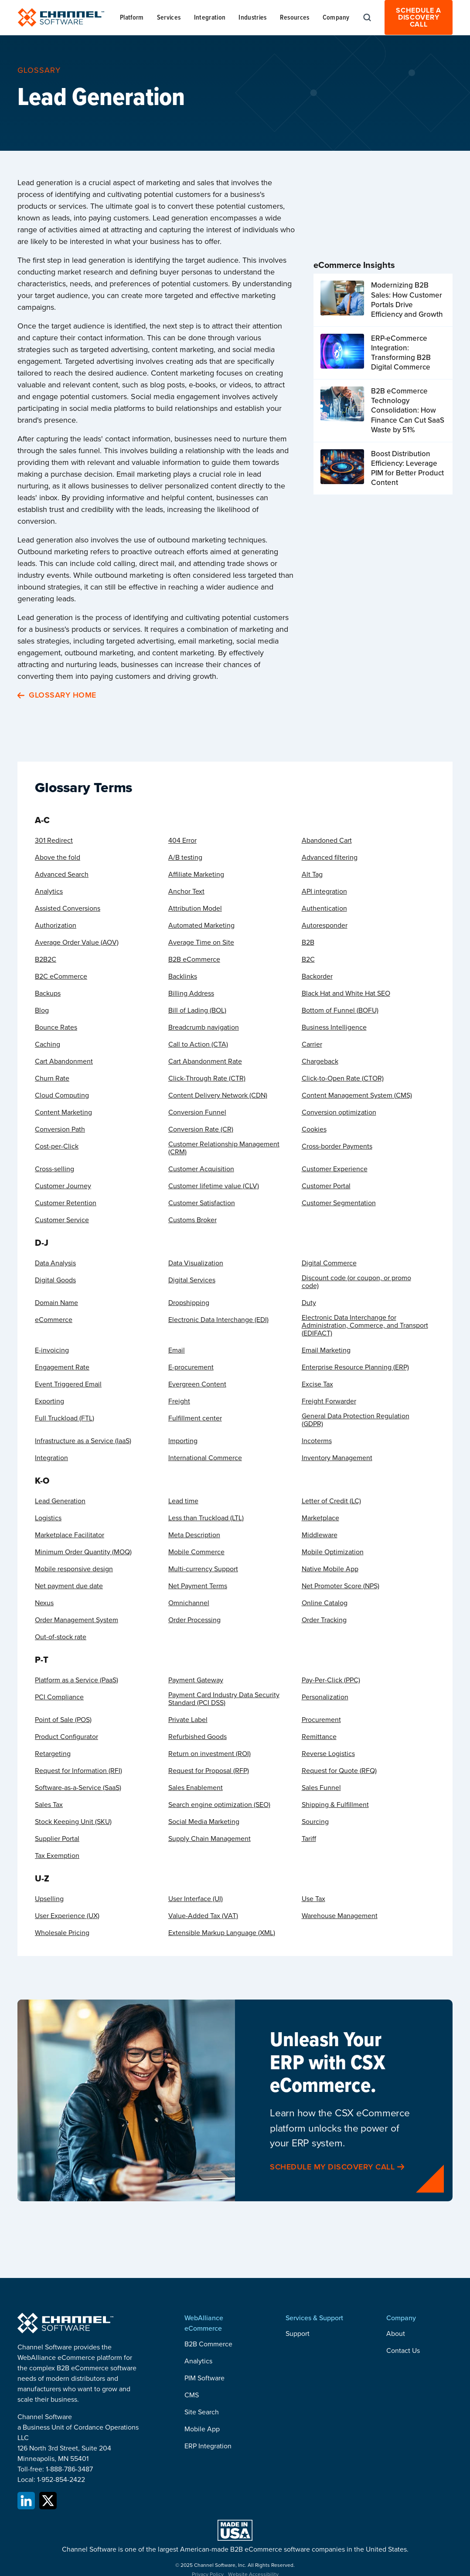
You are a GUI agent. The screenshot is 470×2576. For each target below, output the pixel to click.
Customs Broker (192, 1220)
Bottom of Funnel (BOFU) (340, 1010)
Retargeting (53, 1754)
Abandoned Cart (327, 840)
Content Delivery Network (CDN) (217, 1095)
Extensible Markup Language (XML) (221, 1933)
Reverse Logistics (328, 1754)
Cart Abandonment (64, 1061)
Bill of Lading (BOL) (197, 1010)
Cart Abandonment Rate (205, 1061)
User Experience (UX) (67, 1916)
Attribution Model (195, 908)
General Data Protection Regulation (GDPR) (355, 1420)
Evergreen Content (197, 1384)
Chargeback (320, 1061)
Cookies (314, 1129)
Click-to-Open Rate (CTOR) (343, 1078)
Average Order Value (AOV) (77, 942)
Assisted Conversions (67, 908)
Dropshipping (188, 1303)
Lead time (183, 1501)
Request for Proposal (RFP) (208, 1771)
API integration (324, 891)
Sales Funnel (321, 1788)
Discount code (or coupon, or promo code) (356, 1282)
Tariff (309, 1839)
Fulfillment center (195, 1418)
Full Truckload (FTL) (64, 1418)
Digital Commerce (329, 1263)
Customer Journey (63, 1186)
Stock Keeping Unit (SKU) (73, 1822)
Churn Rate (52, 1078)
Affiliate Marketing (196, 874)
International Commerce (205, 1458)
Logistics (48, 1518)
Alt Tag (312, 874)
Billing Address (191, 993)
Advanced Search (62, 874)
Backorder (317, 976)
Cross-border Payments (337, 1146)
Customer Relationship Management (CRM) (223, 1148)
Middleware (319, 1535)
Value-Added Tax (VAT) (203, 1916)
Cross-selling (54, 1169)
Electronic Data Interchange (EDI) (218, 1320)
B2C (308, 959)
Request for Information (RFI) (78, 1771)
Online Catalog (324, 1603)
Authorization (55, 925)
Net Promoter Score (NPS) (340, 1586)
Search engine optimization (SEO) (219, 1805)
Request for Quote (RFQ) (339, 1771)
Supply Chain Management (209, 1839)
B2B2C (45, 959)
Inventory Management (337, 1458)
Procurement (321, 1720)
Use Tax (313, 1899)
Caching (47, 1044)
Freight (179, 1401)
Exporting (49, 1401)
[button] (131, 17)
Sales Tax (49, 1805)
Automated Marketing (201, 925)
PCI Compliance (59, 1697)
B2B (308, 942)
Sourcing (315, 1822)
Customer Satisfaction (201, 1203)
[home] (61, 17)
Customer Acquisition (201, 1169)
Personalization (325, 1697)
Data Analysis (55, 1263)
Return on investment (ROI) (209, 1754)
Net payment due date (69, 1586)
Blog (42, 1010)
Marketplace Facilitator (69, 1535)
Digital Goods (55, 1280)
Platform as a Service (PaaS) (76, 1680)
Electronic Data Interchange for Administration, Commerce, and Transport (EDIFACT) (365, 1325)
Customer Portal (326, 1186)
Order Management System (76, 1620)
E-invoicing (52, 1350)
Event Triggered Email (68, 1384)
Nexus (44, 1603)
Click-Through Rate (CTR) (206, 1078)
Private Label (188, 1720)
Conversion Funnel (197, 1112)
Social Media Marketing (203, 1822)
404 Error (182, 840)
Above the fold (57, 857)
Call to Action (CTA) (198, 1044)
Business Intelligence (334, 1027)
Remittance (319, 1737)
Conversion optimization (339, 1112)
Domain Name (56, 1303)
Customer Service (62, 1220)
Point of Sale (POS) (63, 1720)
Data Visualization (195, 1263)
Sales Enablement (195, 1788)
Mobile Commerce (196, 1552)
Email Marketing (326, 1350)
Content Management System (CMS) (357, 1095)
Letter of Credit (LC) (331, 1501)
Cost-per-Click (56, 1146)
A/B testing (185, 857)
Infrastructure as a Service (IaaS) (83, 1441)
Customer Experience (335, 1169)
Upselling (49, 1899)
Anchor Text (186, 891)
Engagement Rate (62, 1367)
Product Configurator (66, 1737)
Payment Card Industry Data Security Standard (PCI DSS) (223, 1699)
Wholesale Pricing (62, 1933)
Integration (51, 1458)
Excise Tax (317, 1384)
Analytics (49, 891)
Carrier (312, 1044)
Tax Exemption (57, 1856)
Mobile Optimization (333, 1552)
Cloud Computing (62, 1095)
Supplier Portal (57, 1839)
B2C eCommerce (61, 976)
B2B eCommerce (194, 959)
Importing (183, 1441)
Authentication (324, 908)
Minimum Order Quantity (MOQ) (83, 1552)
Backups (48, 993)
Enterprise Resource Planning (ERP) (355, 1367)
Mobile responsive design (74, 1569)
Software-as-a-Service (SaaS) (78, 1788)
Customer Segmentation (339, 1203)
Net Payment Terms (197, 1586)
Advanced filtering (330, 857)
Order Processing (194, 1620)
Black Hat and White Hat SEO (346, 993)
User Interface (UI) (195, 1899)
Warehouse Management (340, 1916)
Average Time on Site (201, 942)
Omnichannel (188, 1603)
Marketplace (320, 1518)
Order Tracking (324, 1620)
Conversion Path (60, 1129)
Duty (309, 1303)
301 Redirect (54, 840)
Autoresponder (324, 925)
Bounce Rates (56, 1027)
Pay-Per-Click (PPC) (331, 1680)
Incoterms (317, 1441)
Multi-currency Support (203, 1569)
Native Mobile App (330, 1569)
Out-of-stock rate (60, 1637)
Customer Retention (65, 1203)
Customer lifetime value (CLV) (213, 1186)
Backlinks (182, 976)
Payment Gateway (195, 1680)
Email (176, 1350)
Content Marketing (63, 1112)
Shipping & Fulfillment (335, 1805)
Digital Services (191, 1280)
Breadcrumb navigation (203, 1027)
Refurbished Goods (197, 1737)
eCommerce (53, 1320)
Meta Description (194, 1535)
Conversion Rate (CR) (200, 1129)
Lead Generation (60, 1501)
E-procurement (191, 1367)
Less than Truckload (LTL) (206, 1518)
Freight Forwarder (329, 1401)
